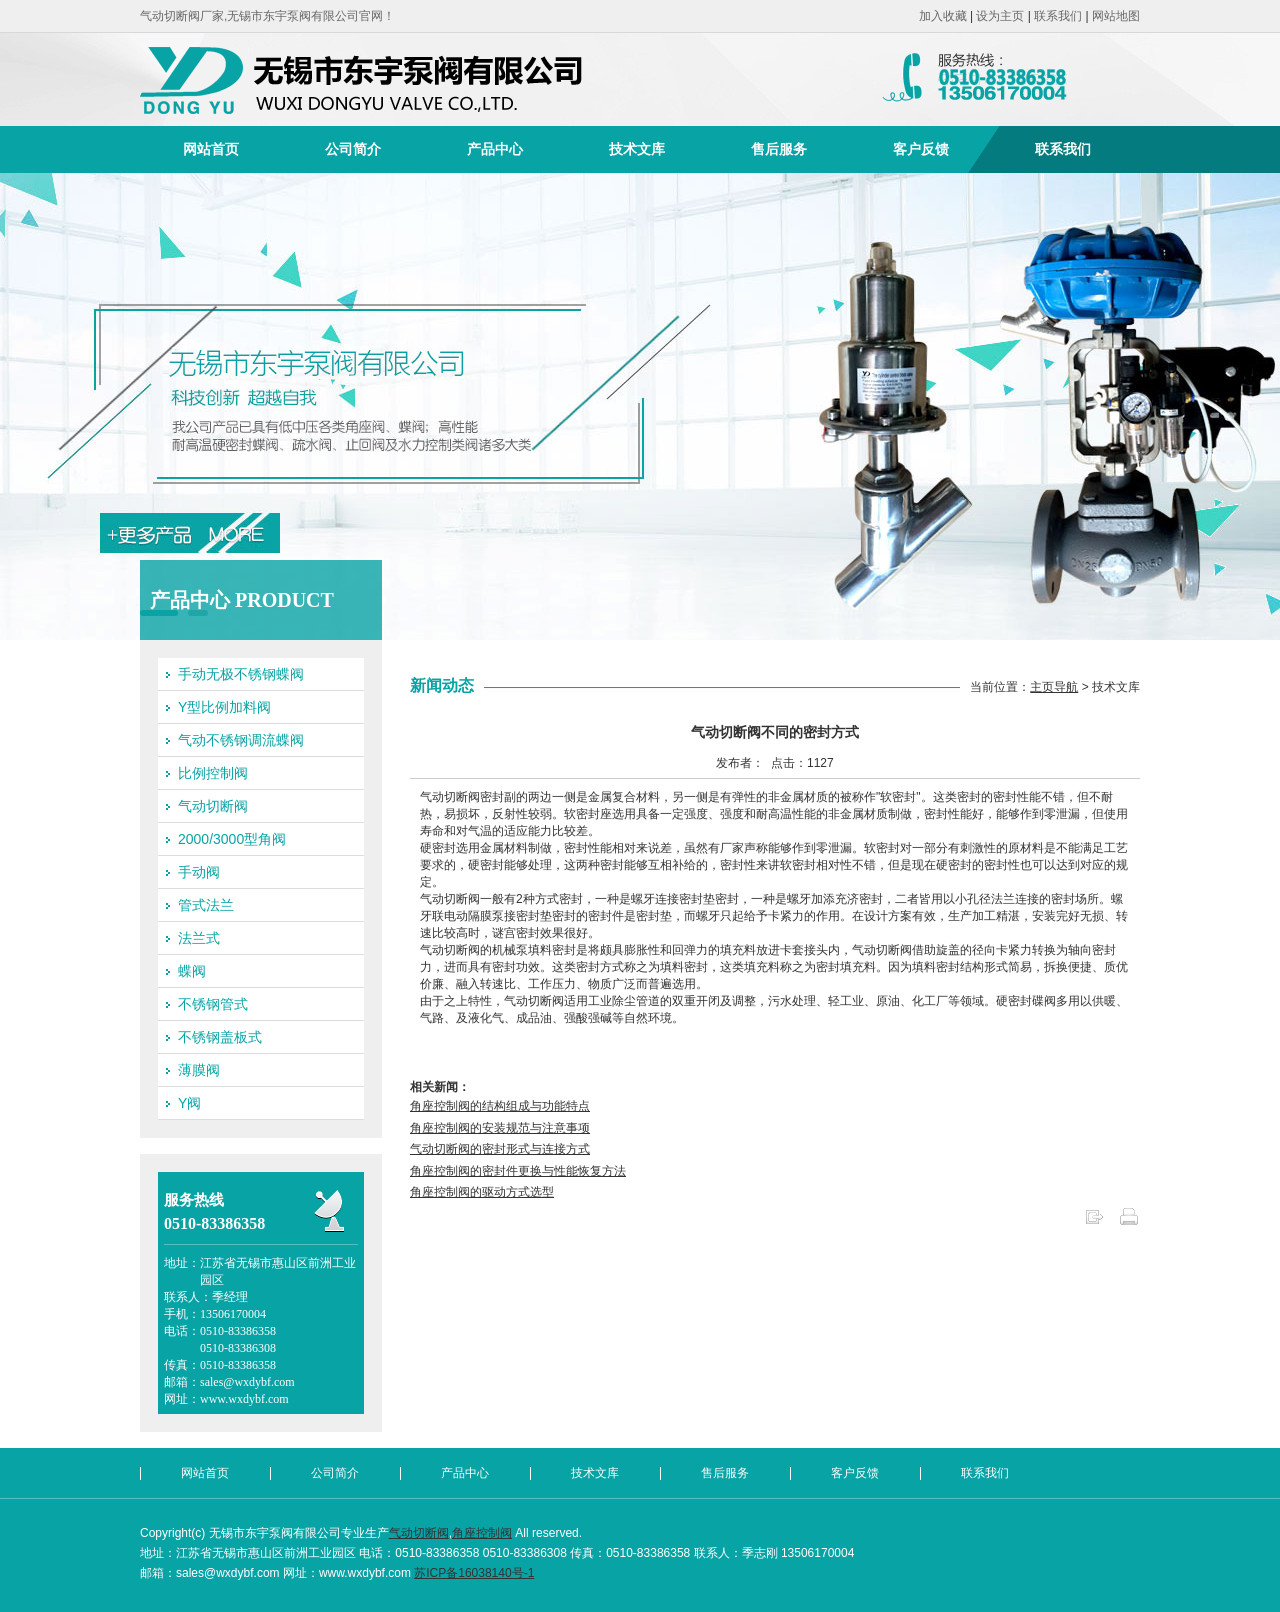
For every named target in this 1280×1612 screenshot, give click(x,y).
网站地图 (1116, 16)
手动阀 (199, 872)
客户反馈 (921, 149)
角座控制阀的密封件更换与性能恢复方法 (518, 1171)
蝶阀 (192, 971)
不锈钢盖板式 (220, 1037)
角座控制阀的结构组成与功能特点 (500, 1106)
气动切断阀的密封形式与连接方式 (500, 1149)
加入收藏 (943, 16)
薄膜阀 (199, 1070)
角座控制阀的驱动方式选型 (482, 1192)
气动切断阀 (213, 806)
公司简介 (353, 149)
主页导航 (1054, 687)
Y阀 (189, 1103)
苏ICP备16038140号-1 (474, 1573)
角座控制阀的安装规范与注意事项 (500, 1128)
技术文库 (637, 149)
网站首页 (211, 149)
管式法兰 (206, 905)
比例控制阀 (213, 773)
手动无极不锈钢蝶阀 (241, 674)
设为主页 (1000, 16)
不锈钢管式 (213, 1004)
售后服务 (779, 149)
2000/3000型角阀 (232, 839)
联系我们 (1058, 16)
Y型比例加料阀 (224, 707)
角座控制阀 (482, 1533)
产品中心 (495, 149)
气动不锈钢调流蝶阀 (241, 740)
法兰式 (199, 938)
